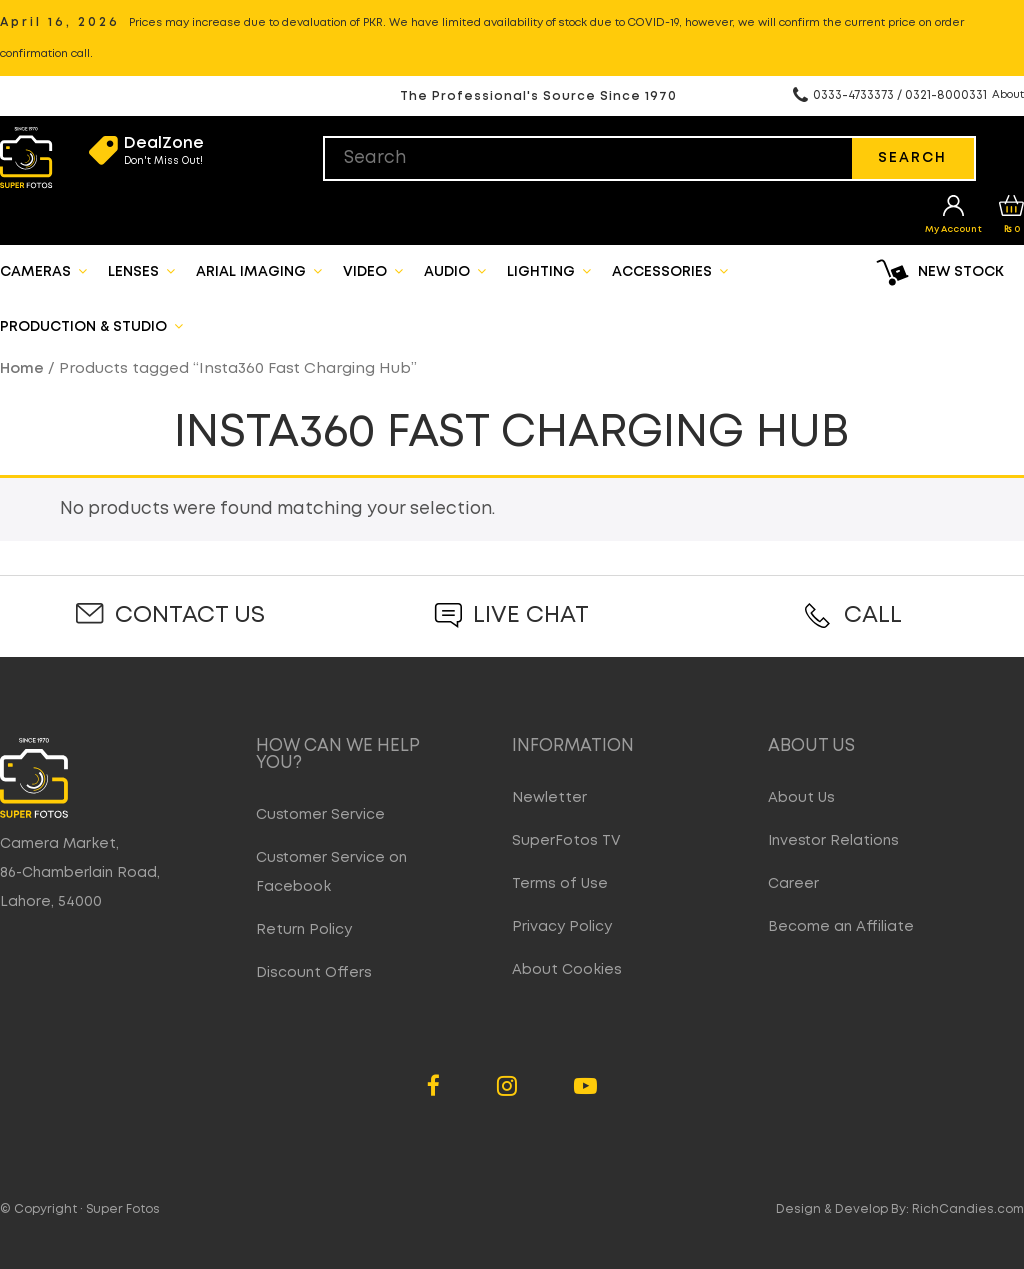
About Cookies (567, 970)
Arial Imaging (259, 271)
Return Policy (304, 930)
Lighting (549, 271)
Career (793, 884)
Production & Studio (91, 326)
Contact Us (190, 615)
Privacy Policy (562, 927)
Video (373, 271)
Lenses (141, 271)
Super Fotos (123, 1209)
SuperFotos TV (566, 841)
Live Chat (531, 615)
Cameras (43, 271)
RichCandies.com (968, 1209)
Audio (455, 271)
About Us (801, 798)
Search (912, 158)
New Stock (961, 272)
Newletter (549, 798)
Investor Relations (833, 841)
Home (22, 369)
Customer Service (320, 815)
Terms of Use (560, 884)
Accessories (670, 271)
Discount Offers (314, 973)
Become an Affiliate (841, 927)
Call (873, 615)
